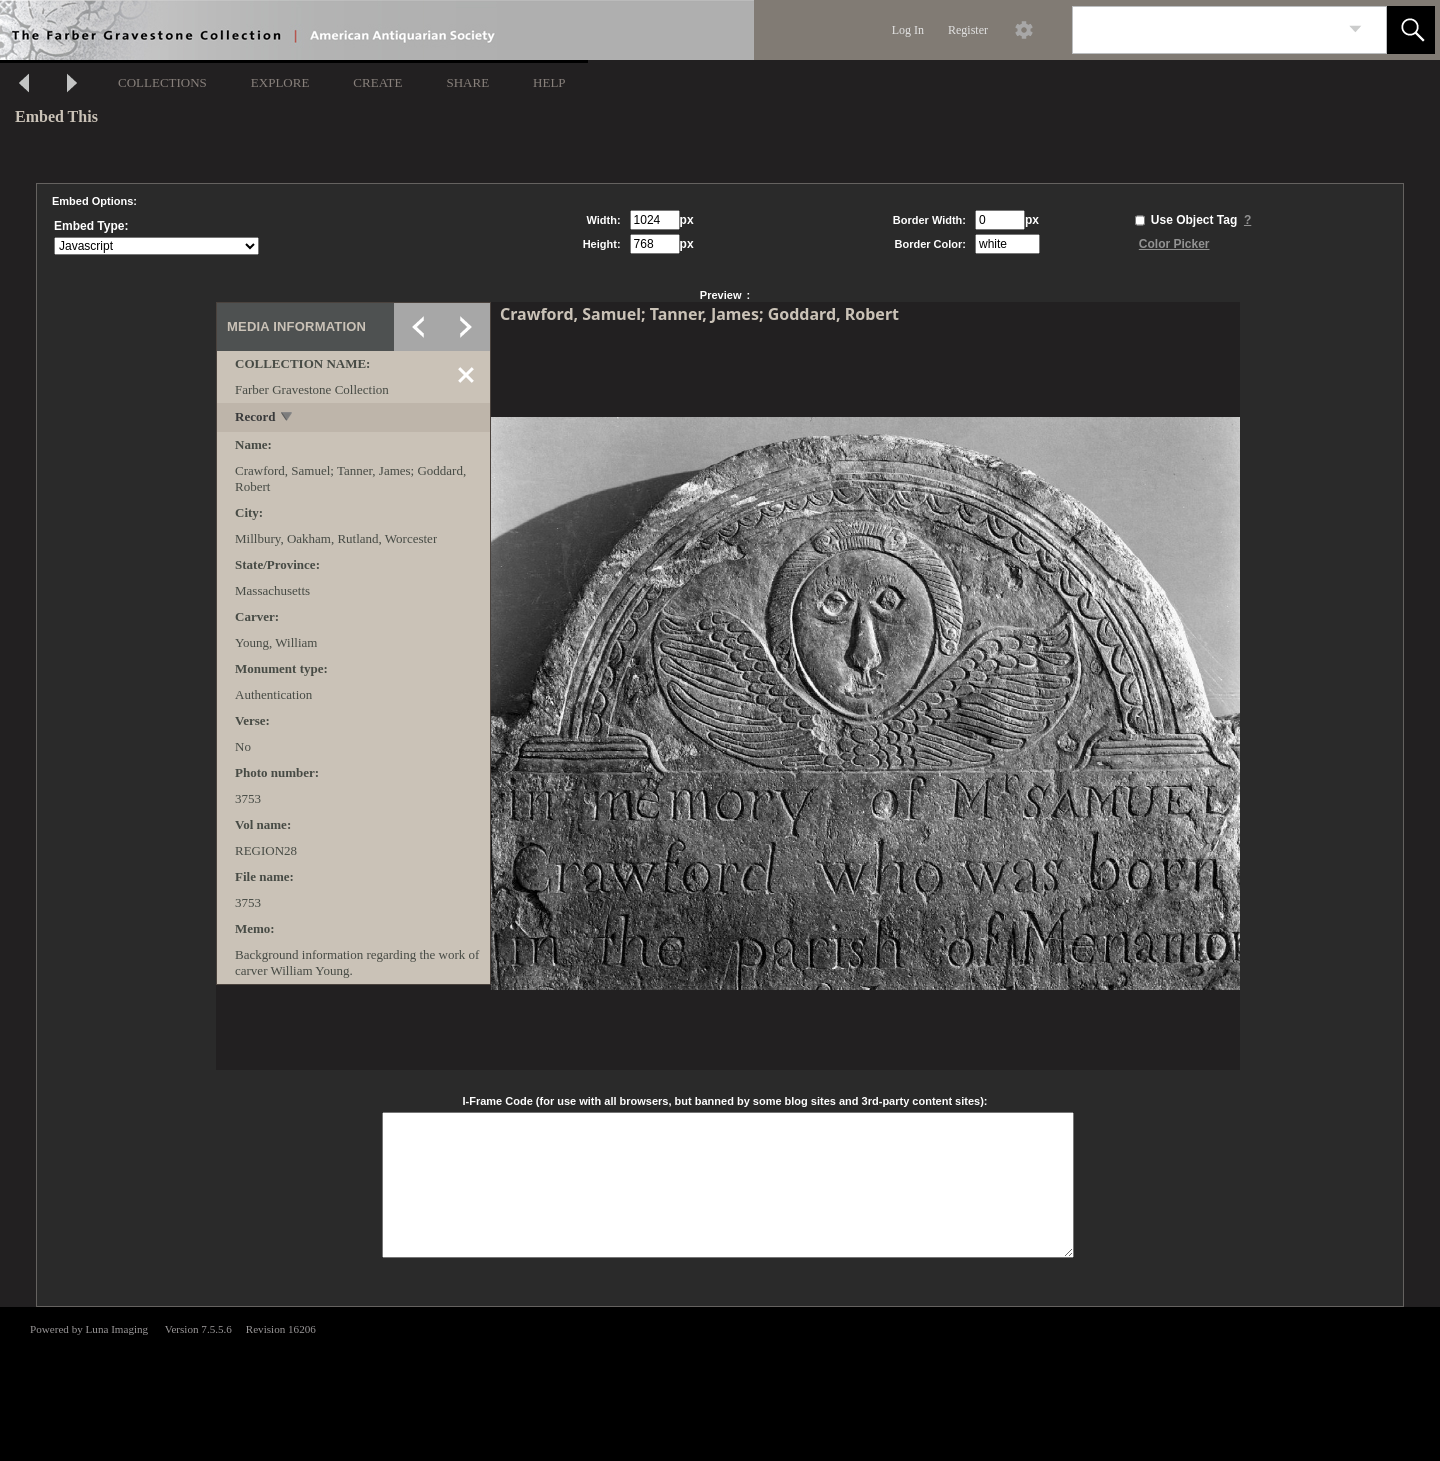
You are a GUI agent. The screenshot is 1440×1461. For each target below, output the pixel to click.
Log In (908, 30)
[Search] (1206, 30)
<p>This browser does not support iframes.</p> (720, 1382)
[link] (1355, 29)
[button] (1411, 30)
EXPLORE (280, 82)
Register (968, 30)
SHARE (467, 82)
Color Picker (1174, 244)
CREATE (377, 82)
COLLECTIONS (162, 82)
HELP (549, 82)
